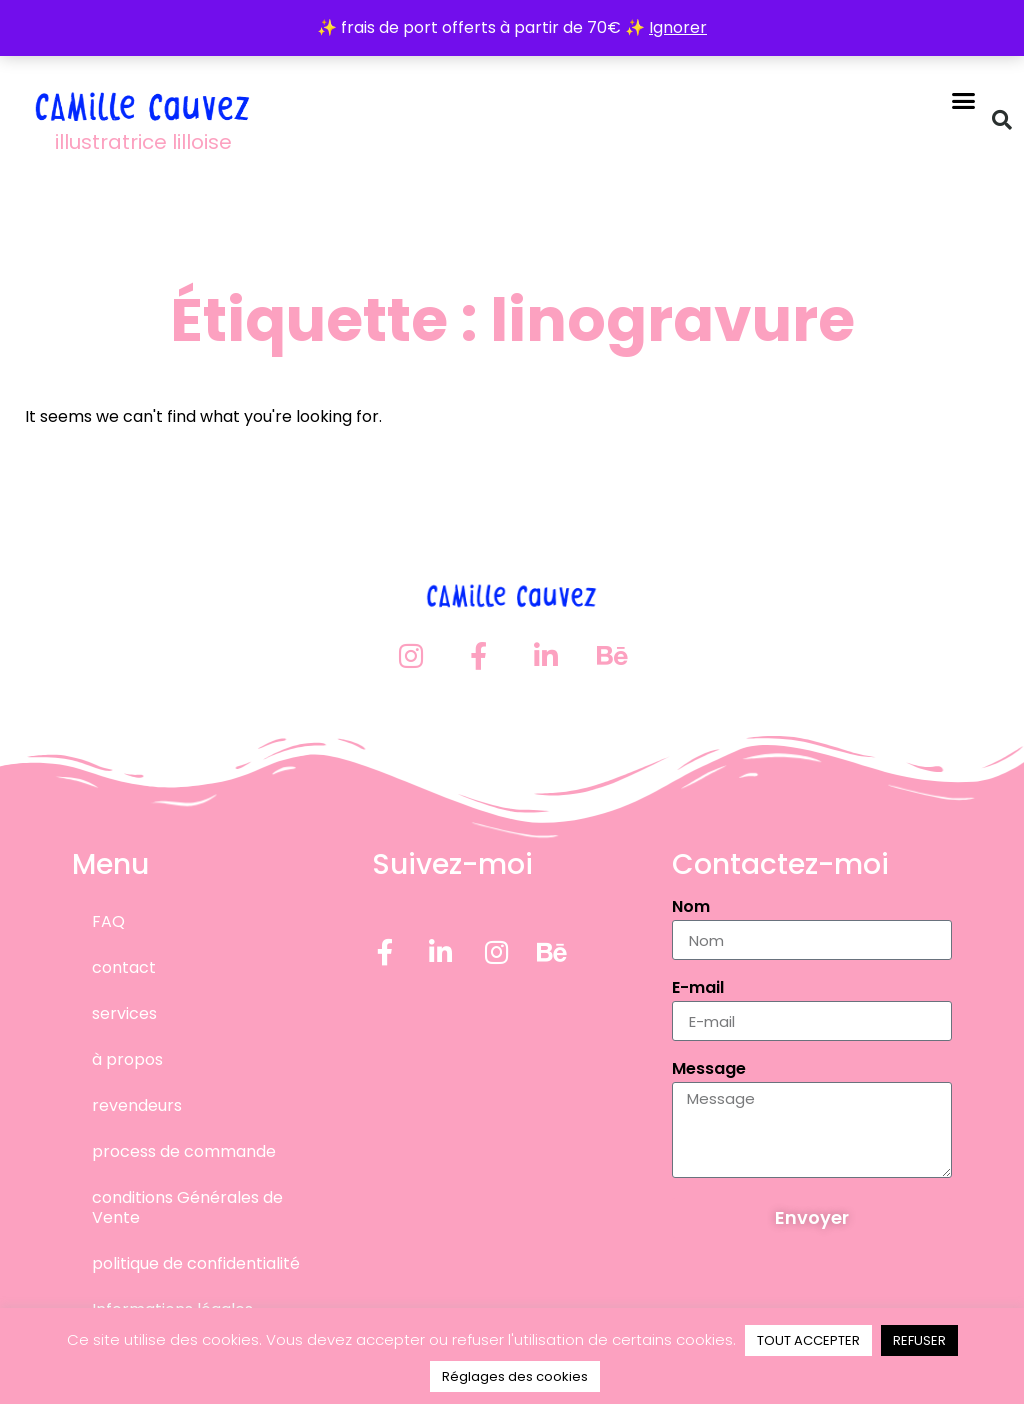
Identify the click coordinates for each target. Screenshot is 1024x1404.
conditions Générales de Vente (187, 1207)
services (124, 1013)
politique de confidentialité (196, 1263)
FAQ (108, 921)
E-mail (698, 989)
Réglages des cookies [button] (515, 1376)
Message (709, 1070)
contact (124, 967)
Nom (691, 908)
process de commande (184, 1151)
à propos (127, 1059)
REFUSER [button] (919, 1340)
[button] (964, 100)
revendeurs (137, 1105)
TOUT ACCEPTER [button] (808, 1340)
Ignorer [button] (678, 27)
